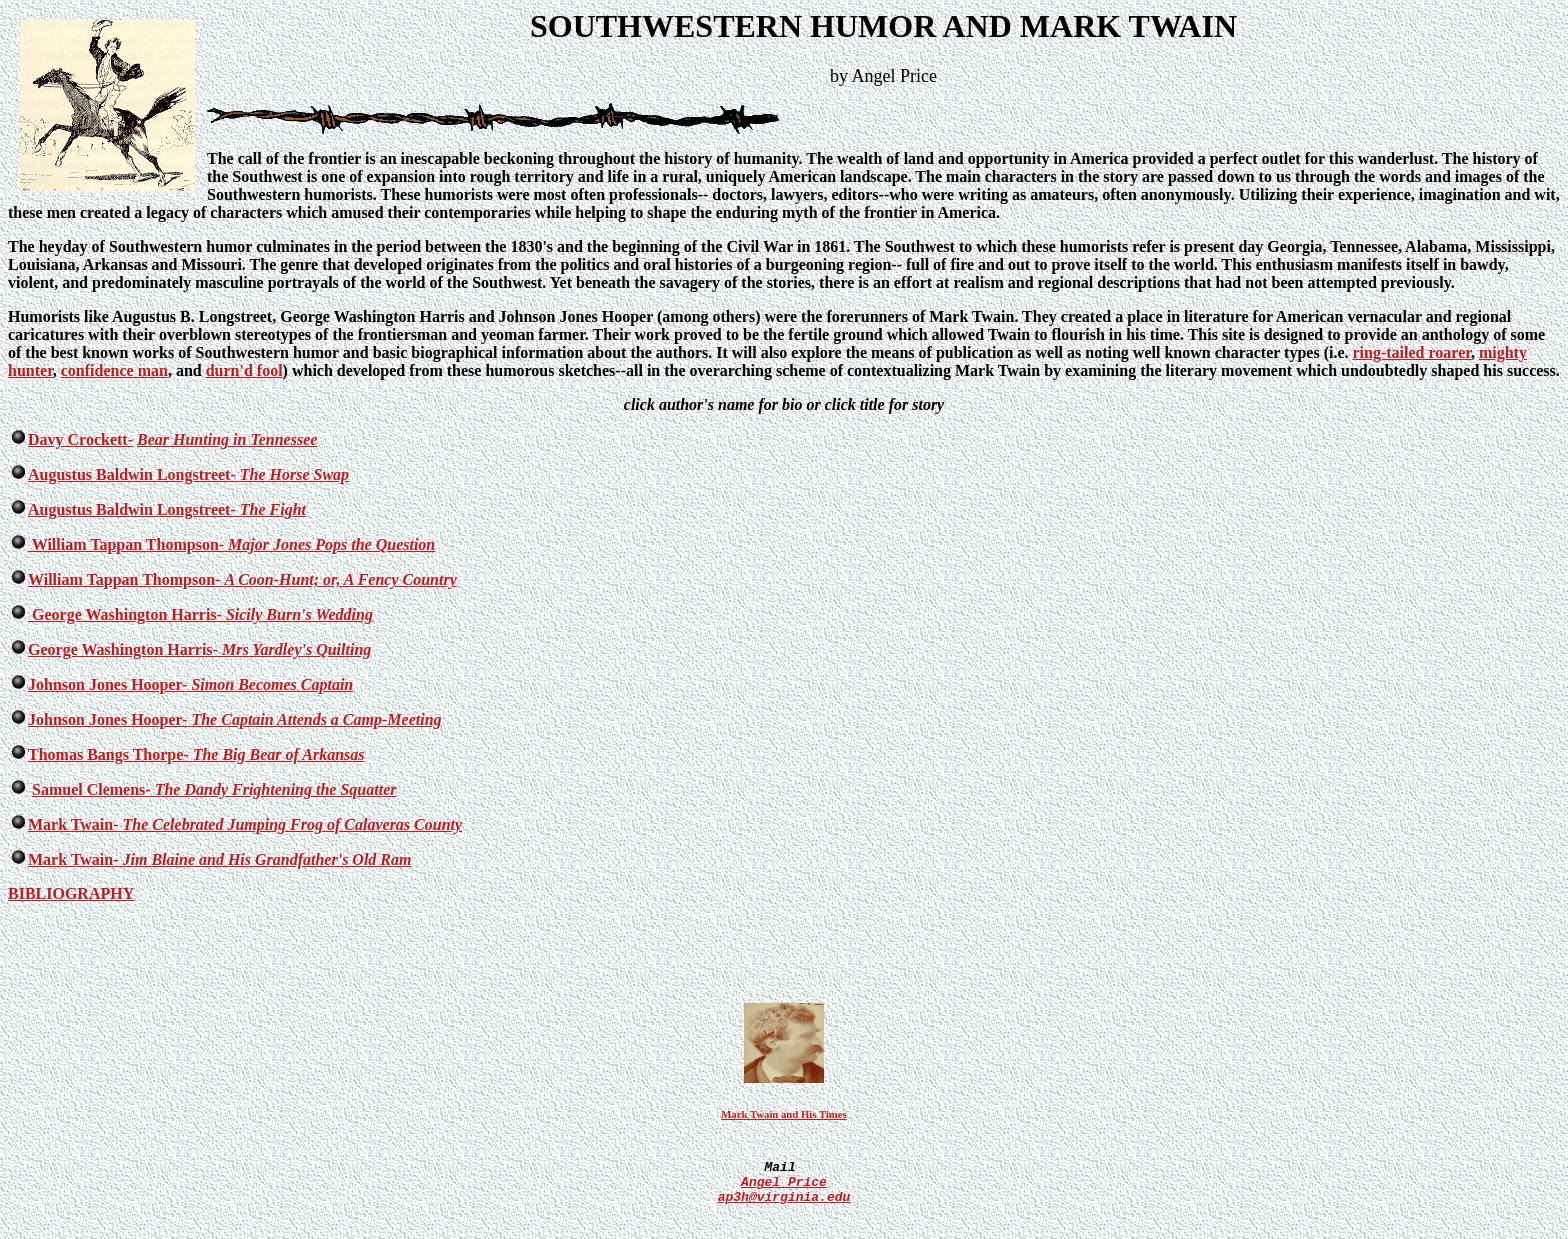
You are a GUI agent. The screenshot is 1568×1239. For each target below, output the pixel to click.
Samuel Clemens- (91, 789)
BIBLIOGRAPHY (71, 893)
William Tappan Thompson (121, 579)
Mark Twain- (73, 824)
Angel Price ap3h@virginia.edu (784, 1208)
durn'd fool (244, 370)
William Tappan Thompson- (126, 544)
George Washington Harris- (125, 614)
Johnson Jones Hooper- (107, 684)
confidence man (114, 370)
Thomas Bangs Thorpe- (108, 754)
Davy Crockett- (80, 439)
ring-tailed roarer (1412, 352)
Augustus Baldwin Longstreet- (132, 474)
